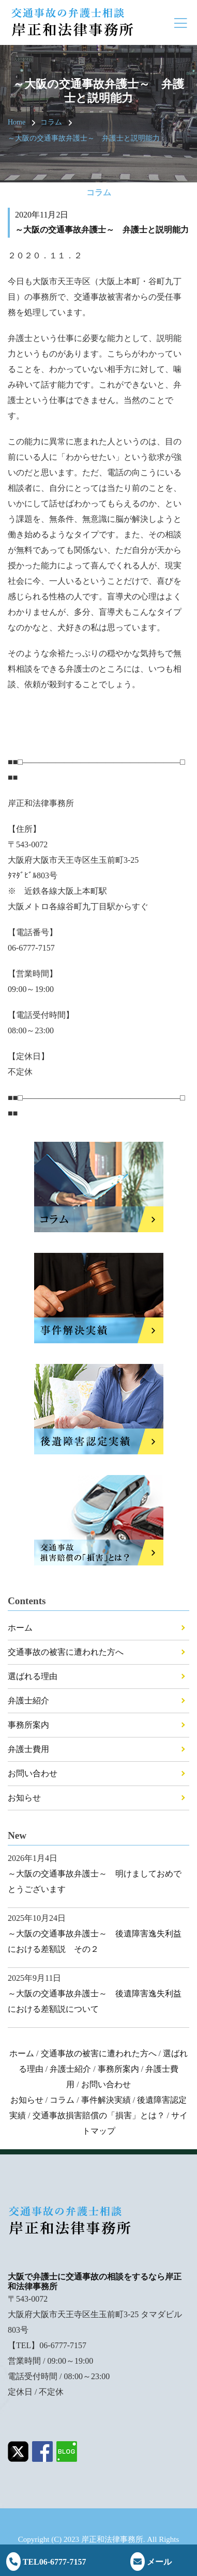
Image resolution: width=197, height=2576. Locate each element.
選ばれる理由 (32, 1676)
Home (16, 122)
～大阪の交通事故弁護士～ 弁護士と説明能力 (84, 138)
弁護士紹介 (28, 1700)
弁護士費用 (28, 1749)
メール (151, 2561)
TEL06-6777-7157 (46, 2561)
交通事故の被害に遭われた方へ (66, 1652)
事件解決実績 (106, 2100)
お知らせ (24, 1797)
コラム (51, 122)
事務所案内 (28, 1724)
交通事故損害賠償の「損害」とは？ (99, 2115)
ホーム (20, 1627)
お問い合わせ (32, 1773)
